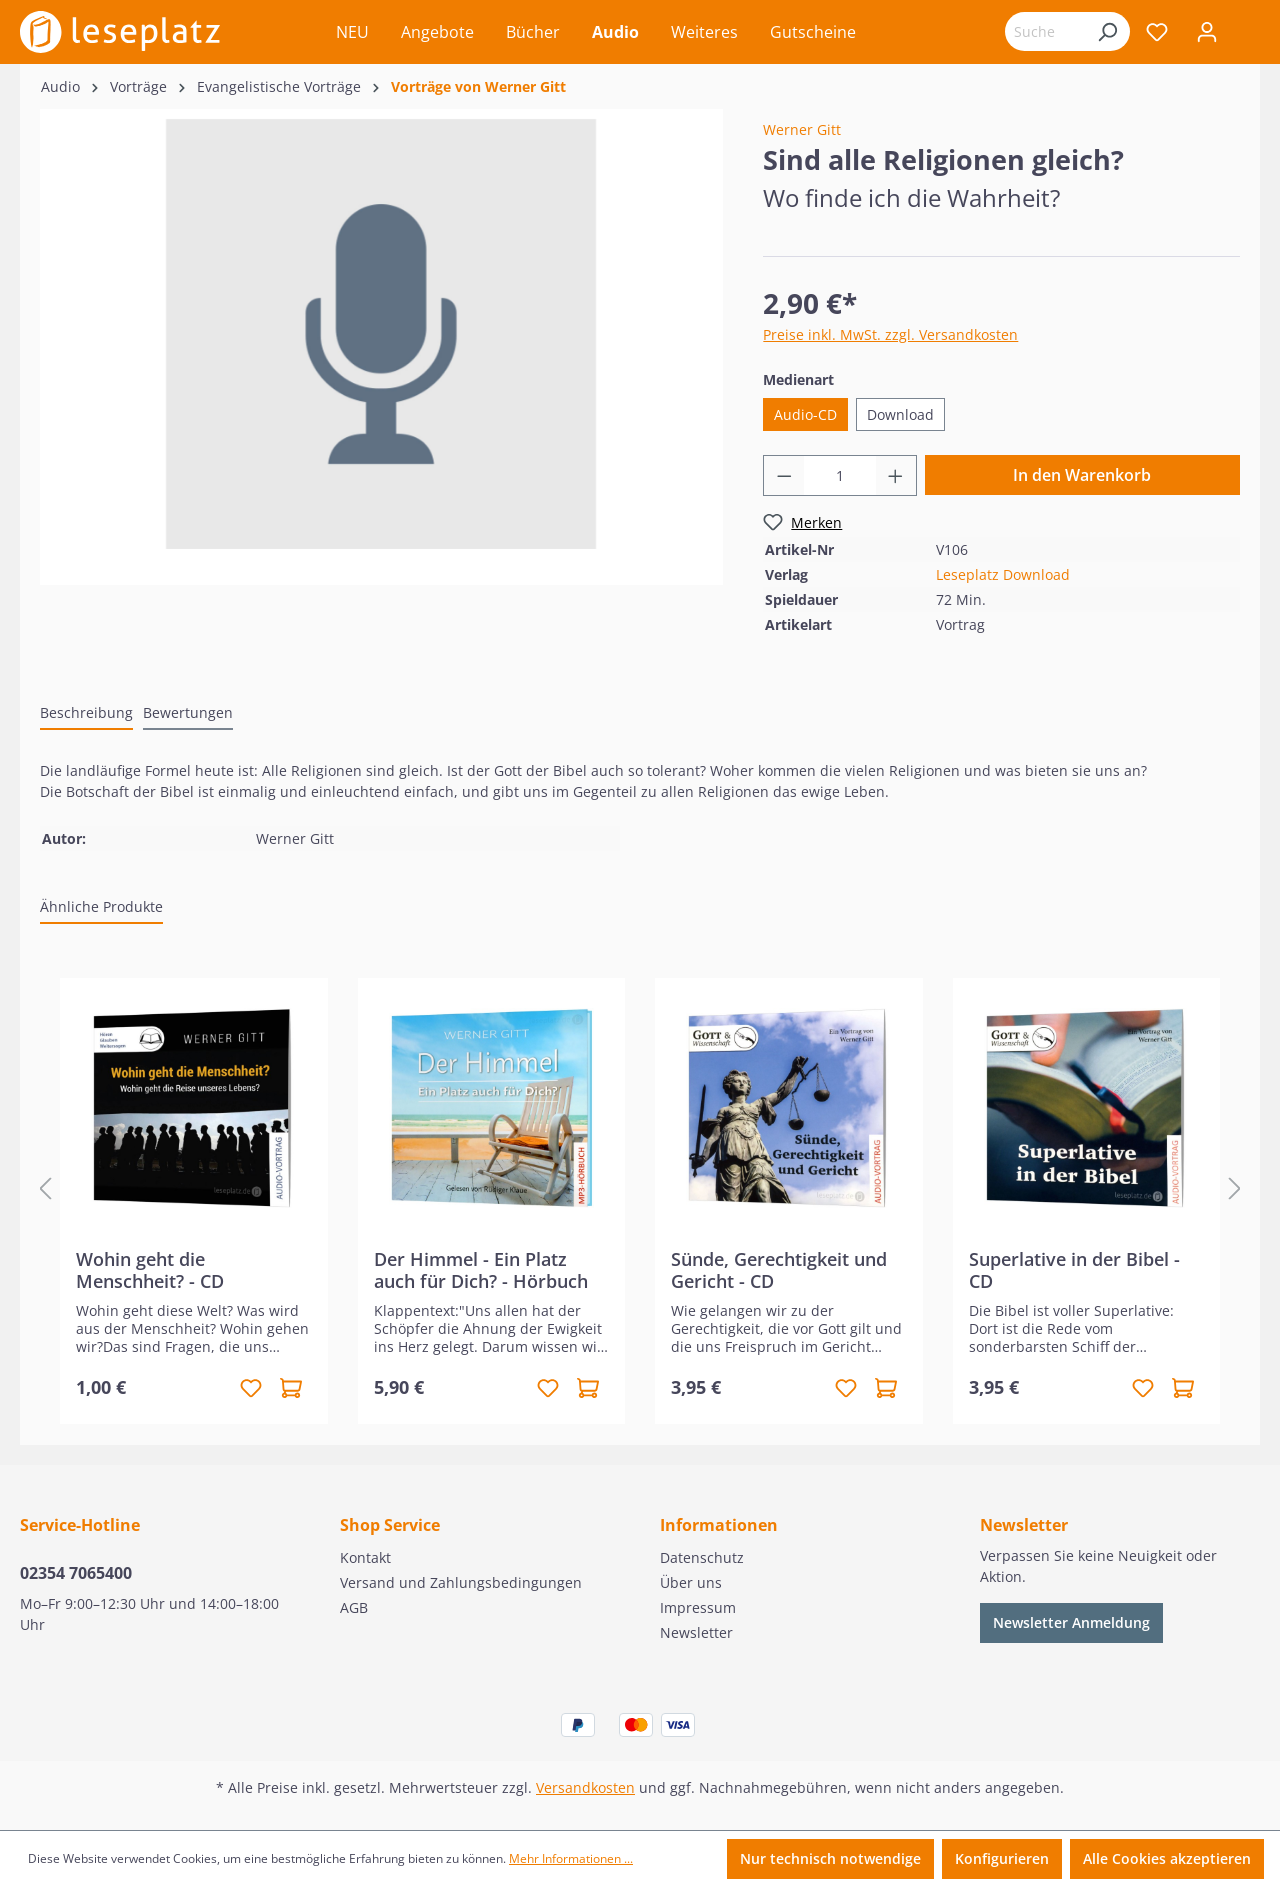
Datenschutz (702, 1557)
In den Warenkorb (1082, 475)
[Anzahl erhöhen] (896, 475)
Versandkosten (585, 1787)
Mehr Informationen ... (571, 1858)
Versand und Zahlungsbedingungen (461, 1582)
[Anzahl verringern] (784, 475)
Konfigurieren (1002, 1858)
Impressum (698, 1607)
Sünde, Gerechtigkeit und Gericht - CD (779, 1270)
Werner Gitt (802, 129)
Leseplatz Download (1003, 574)
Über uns (691, 1582)
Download (900, 414)
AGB (354, 1607)
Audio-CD (805, 414)
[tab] (86, 713)
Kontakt (365, 1557)
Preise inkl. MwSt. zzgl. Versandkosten (890, 334)
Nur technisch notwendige (830, 1858)
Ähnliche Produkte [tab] (101, 906)
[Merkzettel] (1157, 32)
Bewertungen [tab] (188, 712)
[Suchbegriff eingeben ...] (1045, 31)
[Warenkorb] (1246, 34)
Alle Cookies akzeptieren (1167, 1858)
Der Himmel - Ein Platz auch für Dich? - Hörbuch (481, 1270)
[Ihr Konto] (1207, 32)
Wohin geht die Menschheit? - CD (150, 1270)
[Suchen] (1107, 31)
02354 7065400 (76, 1573)
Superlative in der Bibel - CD (1074, 1270)
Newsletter (696, 1632)
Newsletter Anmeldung (1071, 1622)
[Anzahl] (840, 475)
